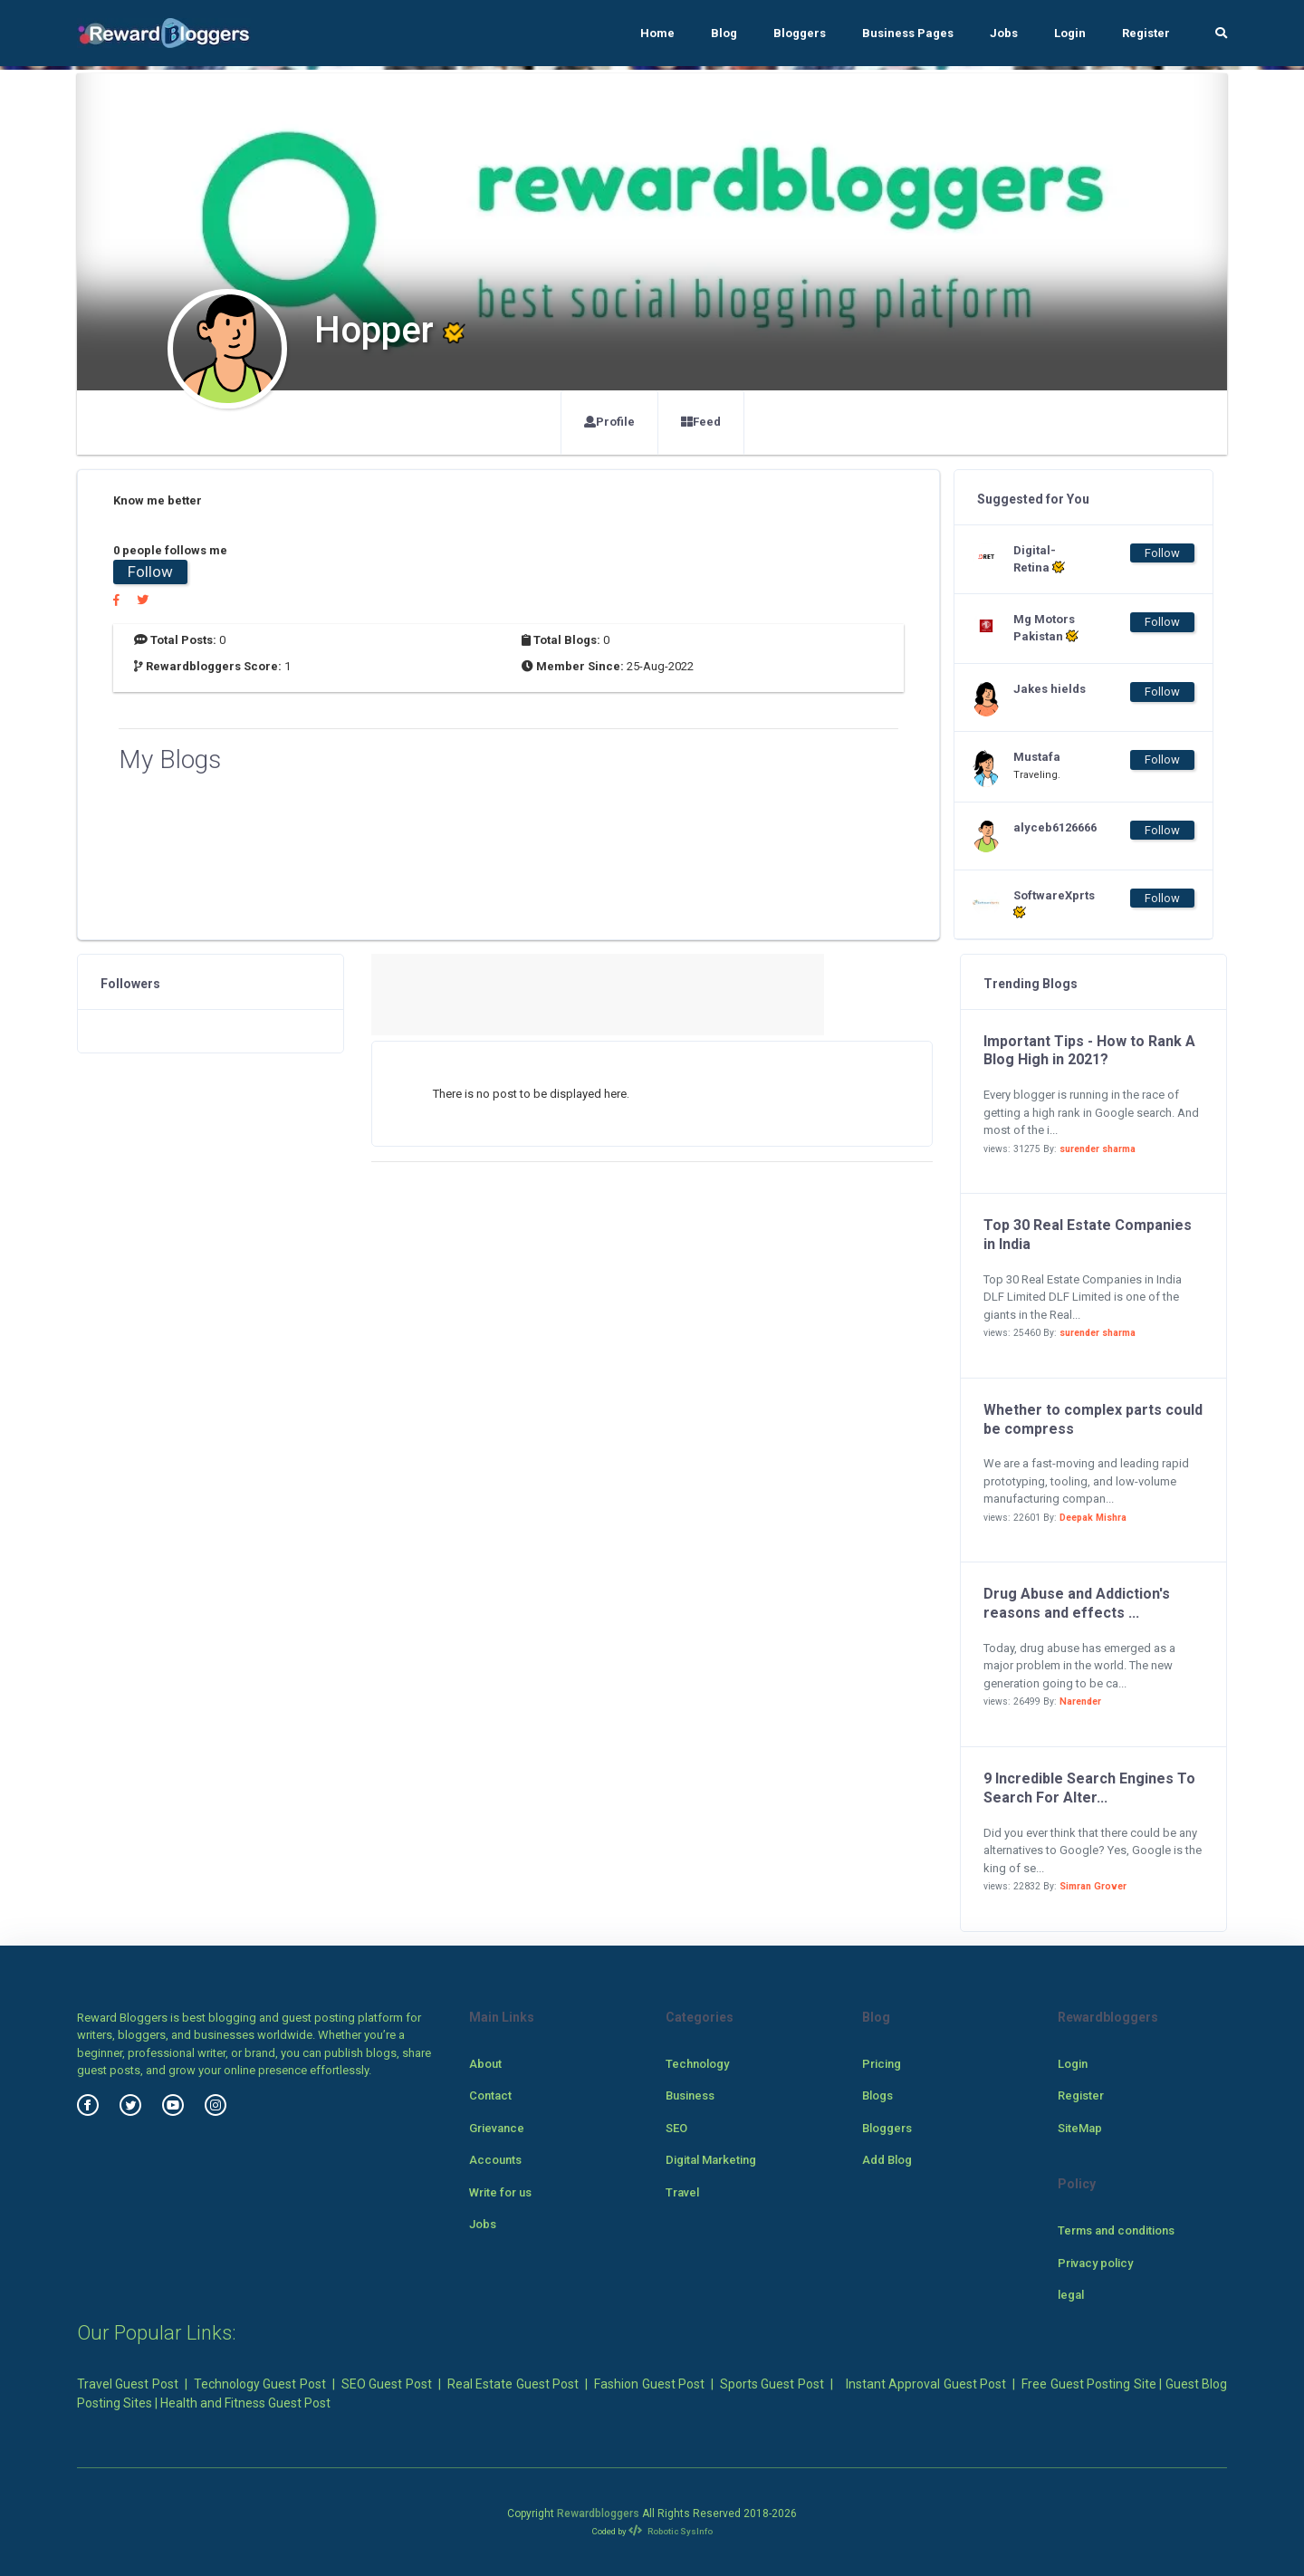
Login (1070, 33)
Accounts (495, 2160)
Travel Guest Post (127, 2384)
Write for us (500, 2192)
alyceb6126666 (1049, 827)
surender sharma (1098, 1149)
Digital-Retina (1039, 558)
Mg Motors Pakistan (1046, 627)
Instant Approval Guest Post (926, 2384)
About (485, 2064)
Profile (609, 421)
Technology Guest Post (260, 2384)
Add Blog (887, 2160)
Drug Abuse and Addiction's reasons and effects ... (1076, 1603)
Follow (150, 571)
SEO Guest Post (386, 2384)
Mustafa (1036, 757)
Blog (724, 33)
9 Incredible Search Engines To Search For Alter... (1089, 1788)
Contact (490, 2095)
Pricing (881, 2064)
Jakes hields (1049, 689)
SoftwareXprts (1049, 904)
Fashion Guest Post (649, 2384)
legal (1071, 2295)
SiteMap (1080, 2128)
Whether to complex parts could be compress (1093, 1419)
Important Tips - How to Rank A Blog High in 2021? (1089, 1051)
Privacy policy (1095, 2263)
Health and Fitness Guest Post (245, 2403)
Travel (682, 2192)
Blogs (877, 2095)
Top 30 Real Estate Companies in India (1087, 1234)
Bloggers (799, 33)
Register (1146, 33)
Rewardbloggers (598, 2513)
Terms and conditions (1116, 2230)
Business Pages (908, 33)
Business (690, 2095)
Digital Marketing (711, 2160)
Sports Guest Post (772, 2384)
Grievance (496, 2128)
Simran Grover (1093, 1886)
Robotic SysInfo (670, 2531)
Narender (1080, 1701)
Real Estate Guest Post (513, 2384)
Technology (697, 2064)
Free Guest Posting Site (1088, 2384)
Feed (701, 421)
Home (657, 33)
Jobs (1004, 33)
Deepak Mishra (1093, 1517)
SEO (676, 2128)
